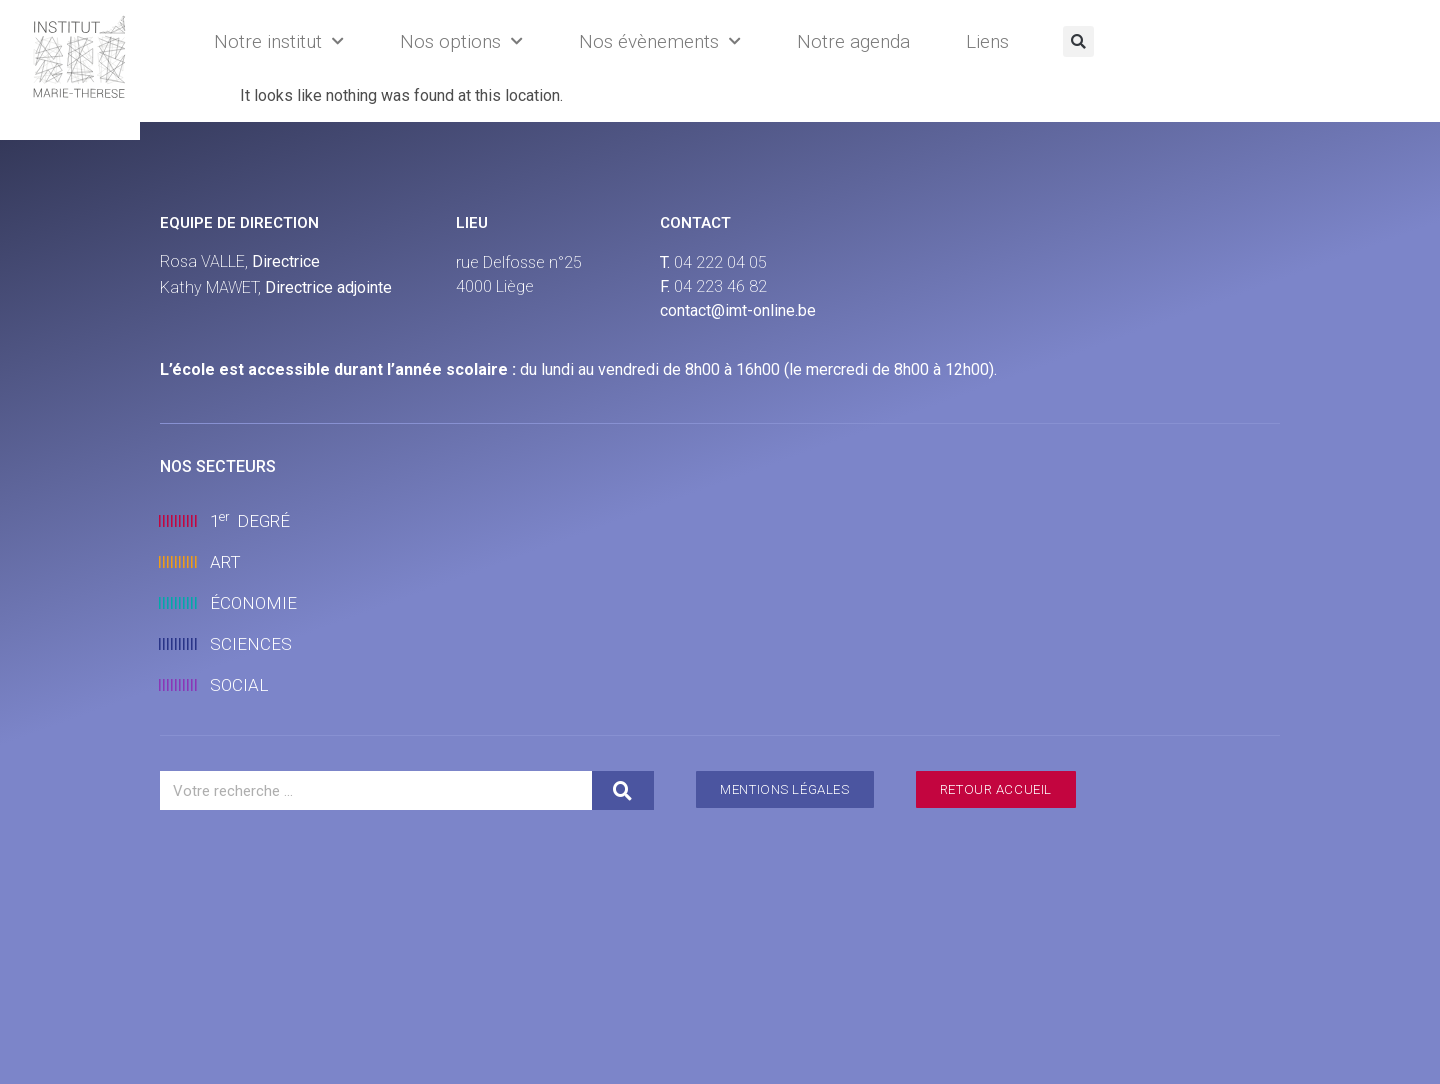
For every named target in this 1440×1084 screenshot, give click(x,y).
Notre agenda (853, 41)
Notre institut (279, 41)
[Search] (623, 790)
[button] (1078, 41)
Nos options (461, 41)
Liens (987, 41)
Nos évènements (660, 41)
